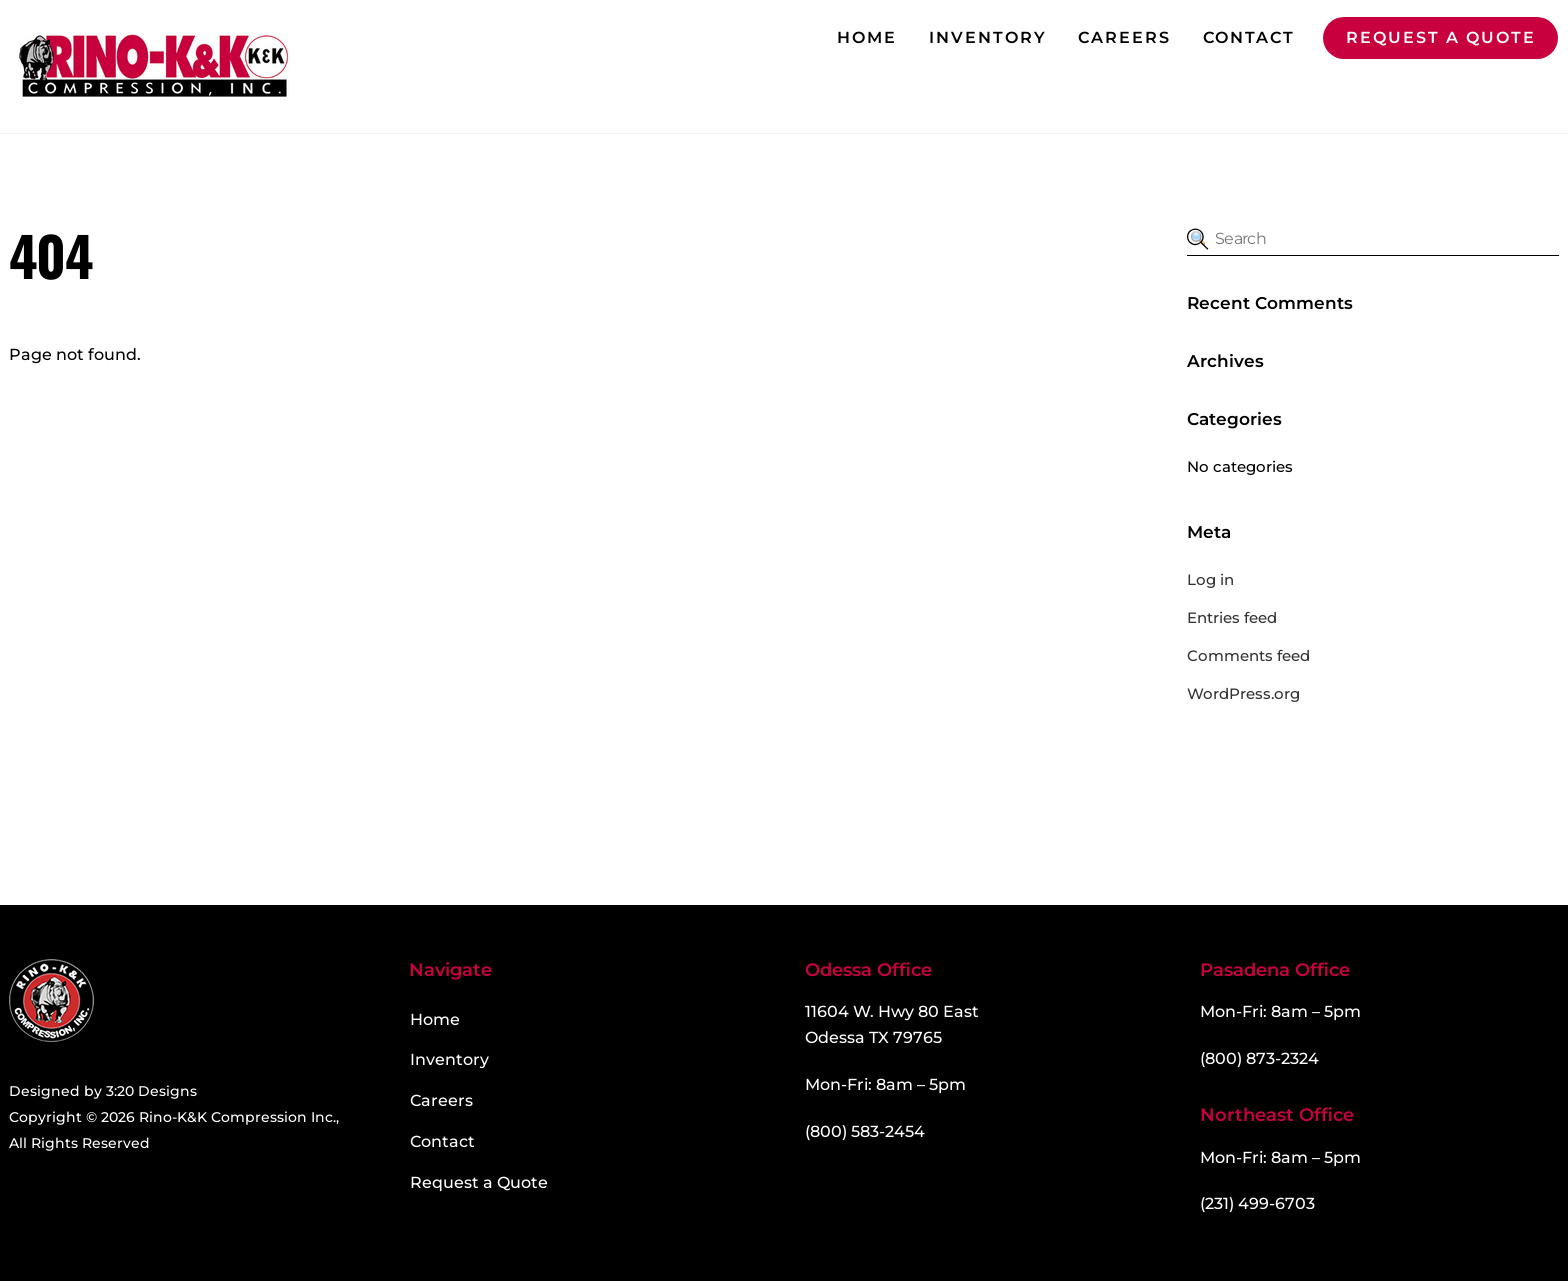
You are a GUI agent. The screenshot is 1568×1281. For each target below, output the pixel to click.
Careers (1124, 37)
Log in (1210, 579)
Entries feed (1232, 617)
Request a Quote (1441, 37)
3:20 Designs (151, 1091)
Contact (1249, 37)
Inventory (988, 37)
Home (867, 37)
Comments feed (1248, 655)
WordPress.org (1243, 693)
